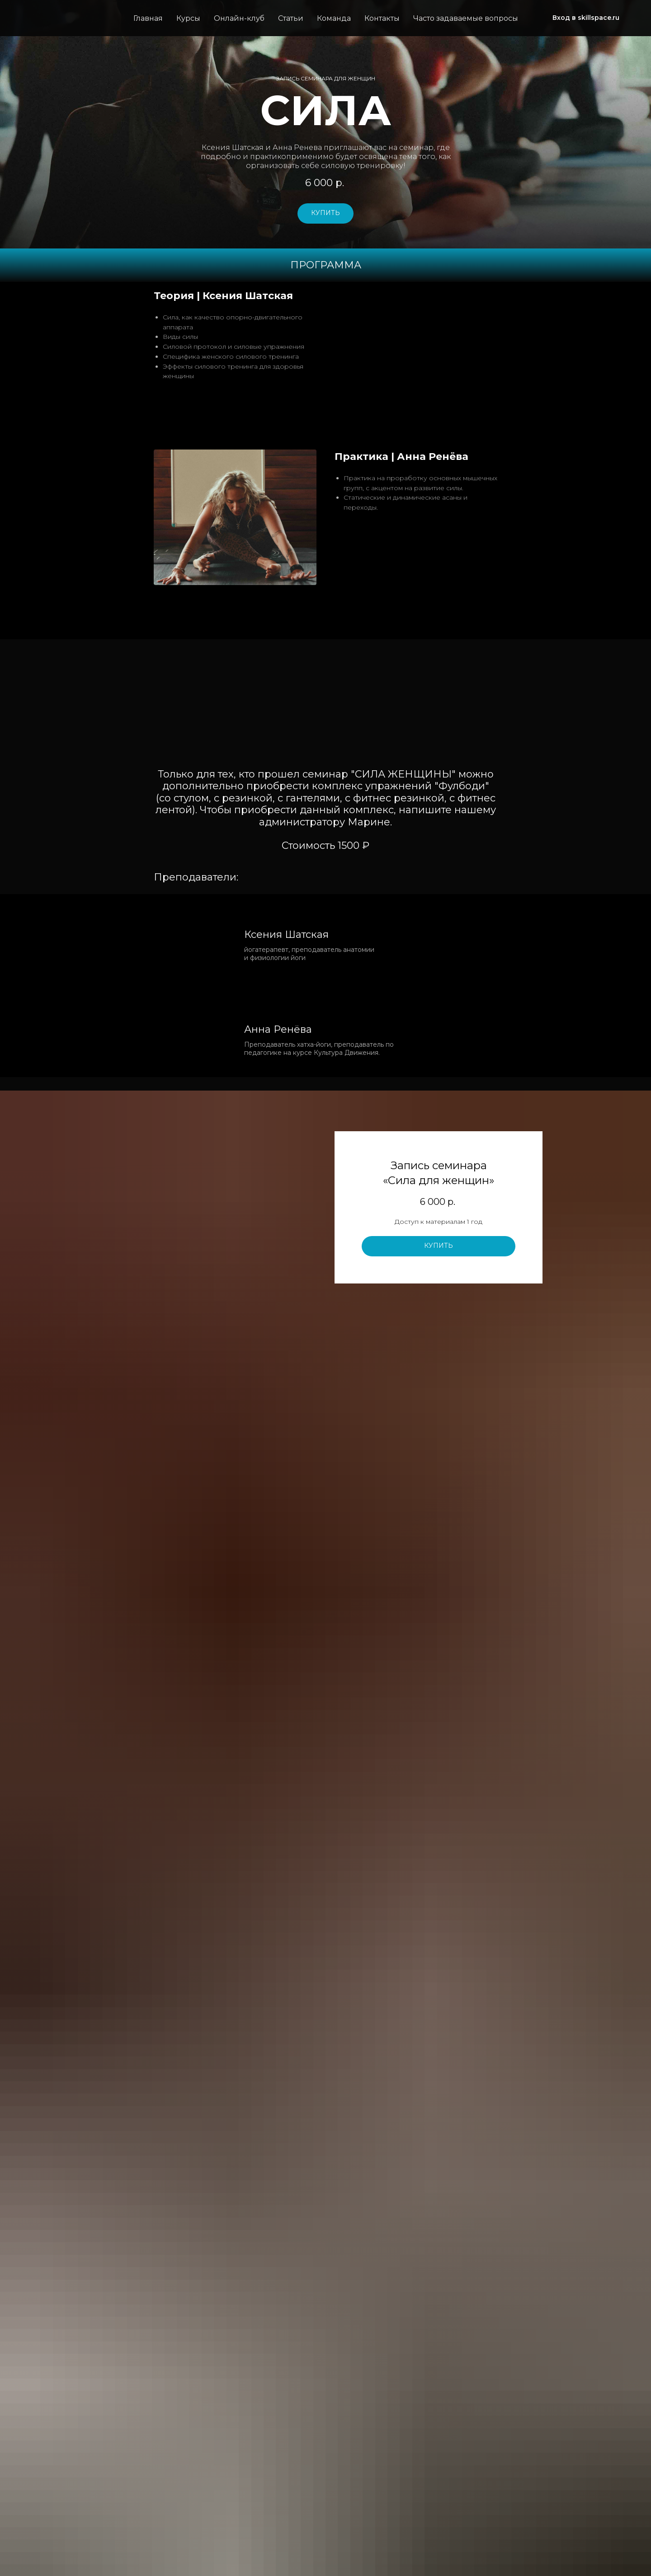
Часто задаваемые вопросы (465, 18)
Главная (148, 18)
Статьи (290, 18)
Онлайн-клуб (239, 18)
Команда (334, 18)
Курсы (188, 18)
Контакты (382, 18)
